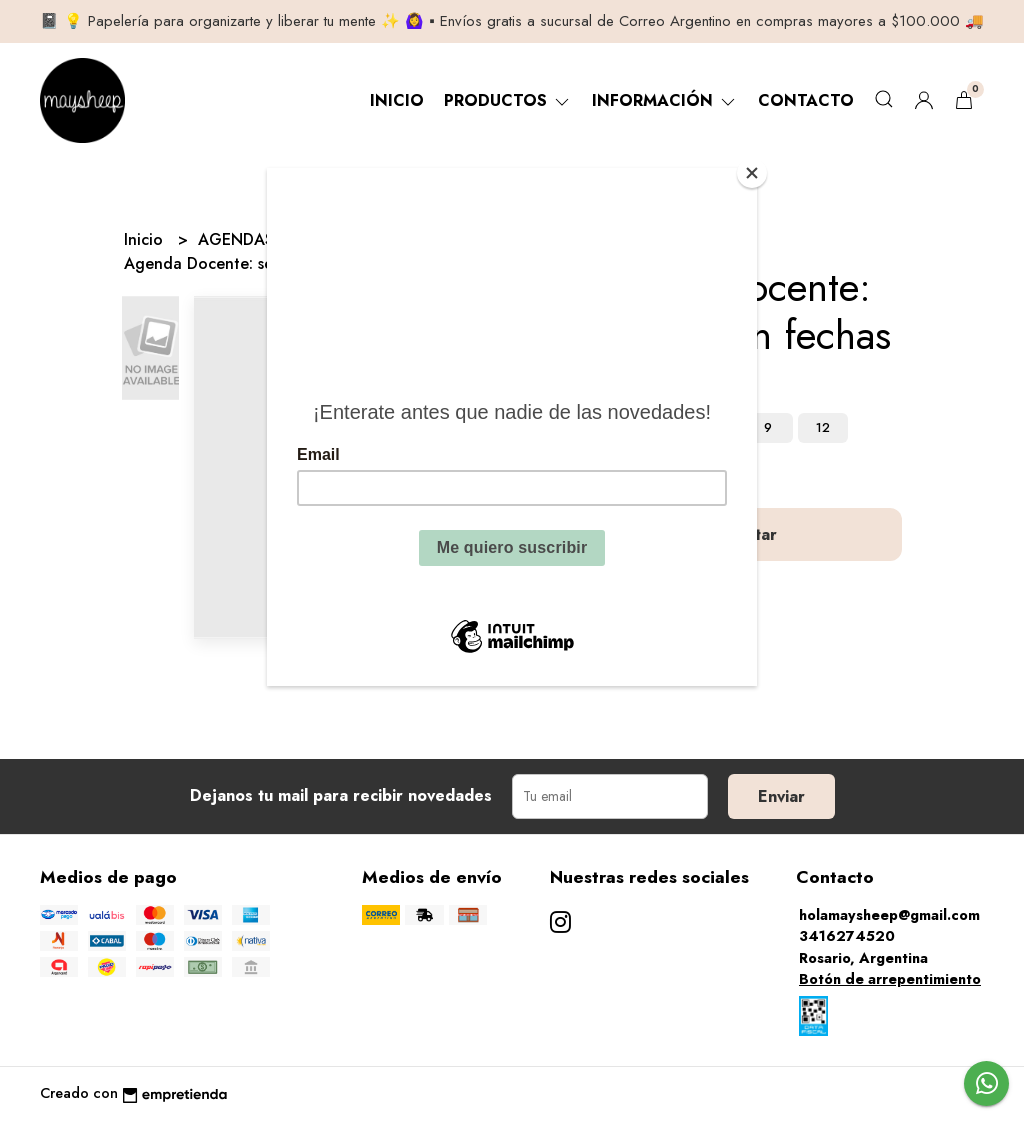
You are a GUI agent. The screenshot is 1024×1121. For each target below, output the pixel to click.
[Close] (752, 173)
